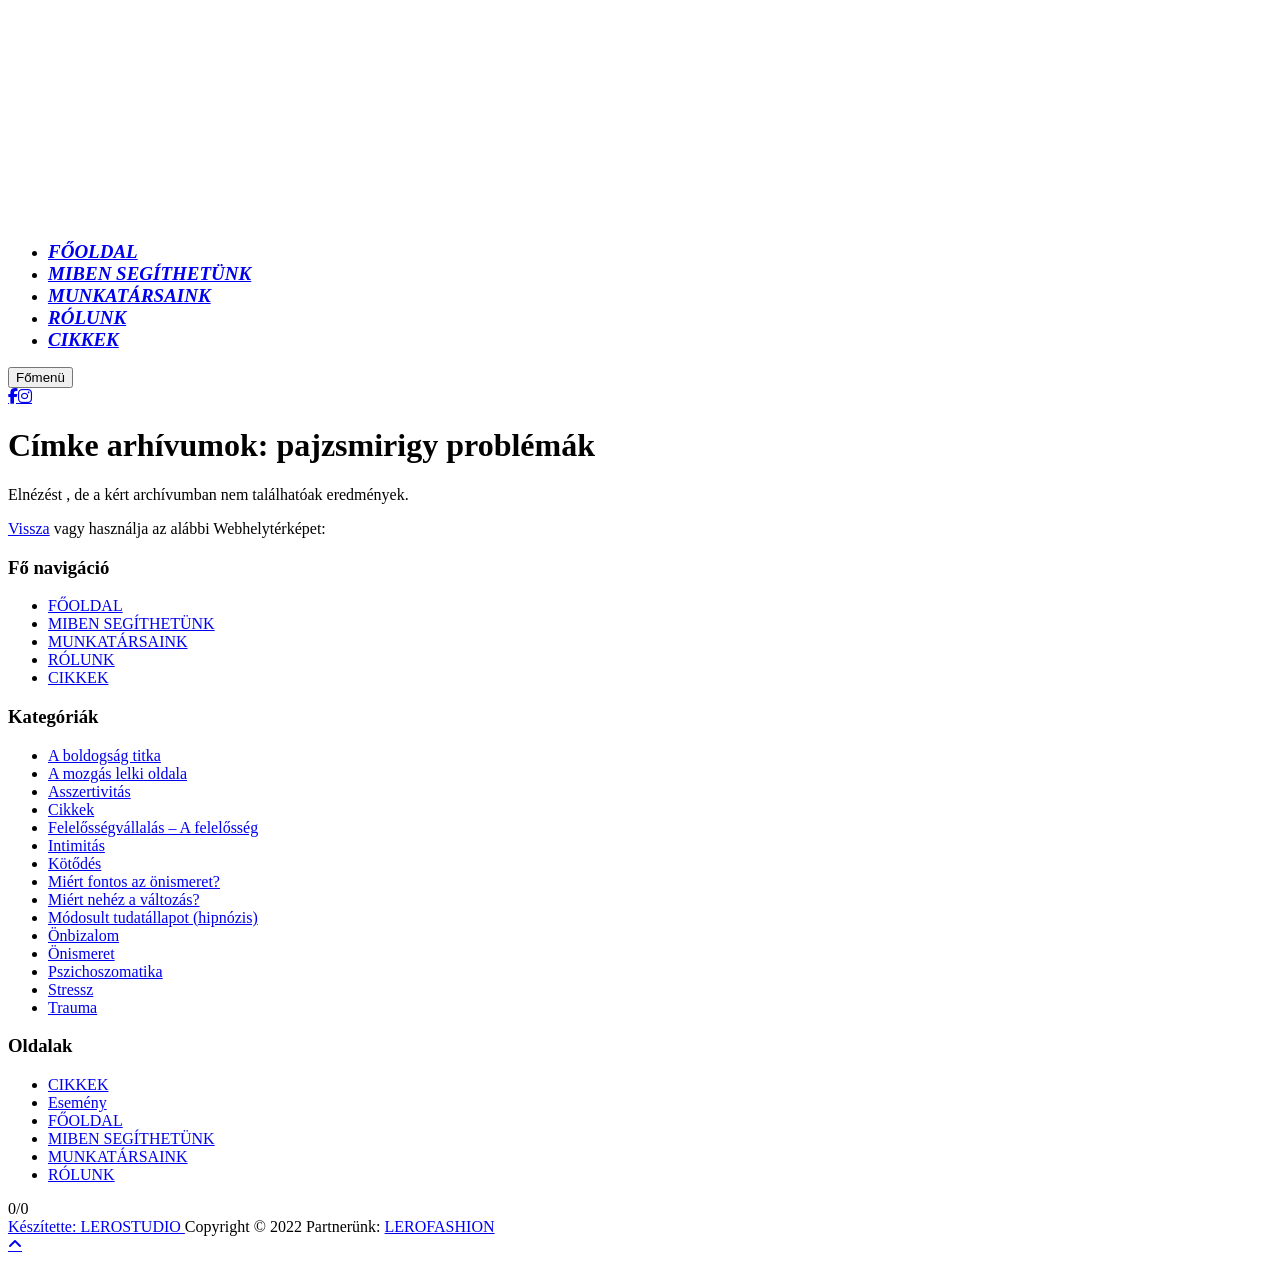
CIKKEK (78, 677)
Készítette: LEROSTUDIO (96, 1226)
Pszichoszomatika (105, 971)
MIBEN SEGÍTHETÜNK (131, 623)
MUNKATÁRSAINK (118, 641)
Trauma (72, 1007)
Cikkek (71, 809)
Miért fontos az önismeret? (134, 881)
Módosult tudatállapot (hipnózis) (153, 917)
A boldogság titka (104, 755)
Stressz (70, 989)
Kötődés (74, 863)
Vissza (29, 528)
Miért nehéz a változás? (123, 899)
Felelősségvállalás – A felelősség (153, 827)
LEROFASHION (440, 1226)
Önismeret (81, 953)
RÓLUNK (81, 659)
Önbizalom (83, 935)
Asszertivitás (89, 791)
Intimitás (76, 845)
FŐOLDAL (85, 605)
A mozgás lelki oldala (117, 773)
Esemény (77, 1102)
